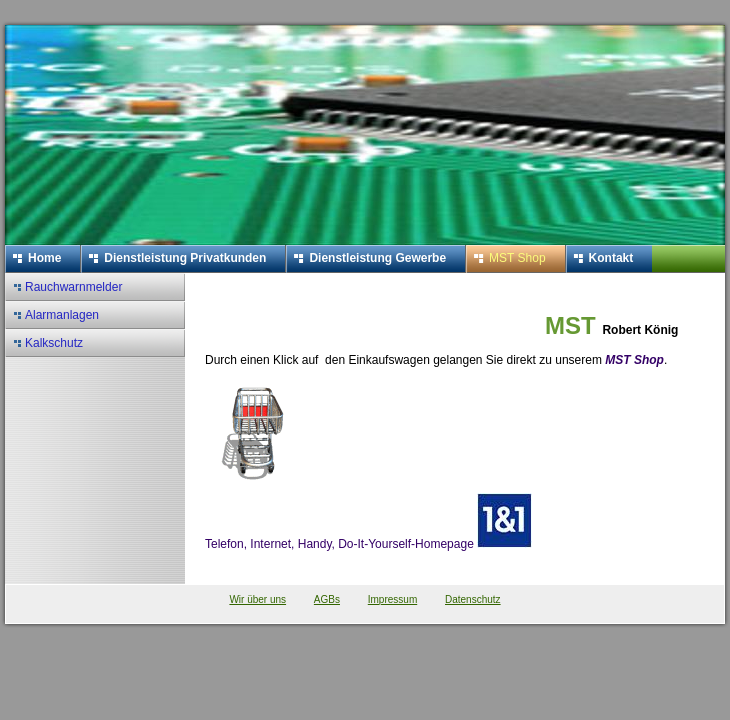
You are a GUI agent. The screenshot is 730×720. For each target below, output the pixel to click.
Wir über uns (257, 599)
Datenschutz (473, 599)
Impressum (392, 599)
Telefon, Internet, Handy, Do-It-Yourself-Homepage (368, 544)
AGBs (327, 599)
